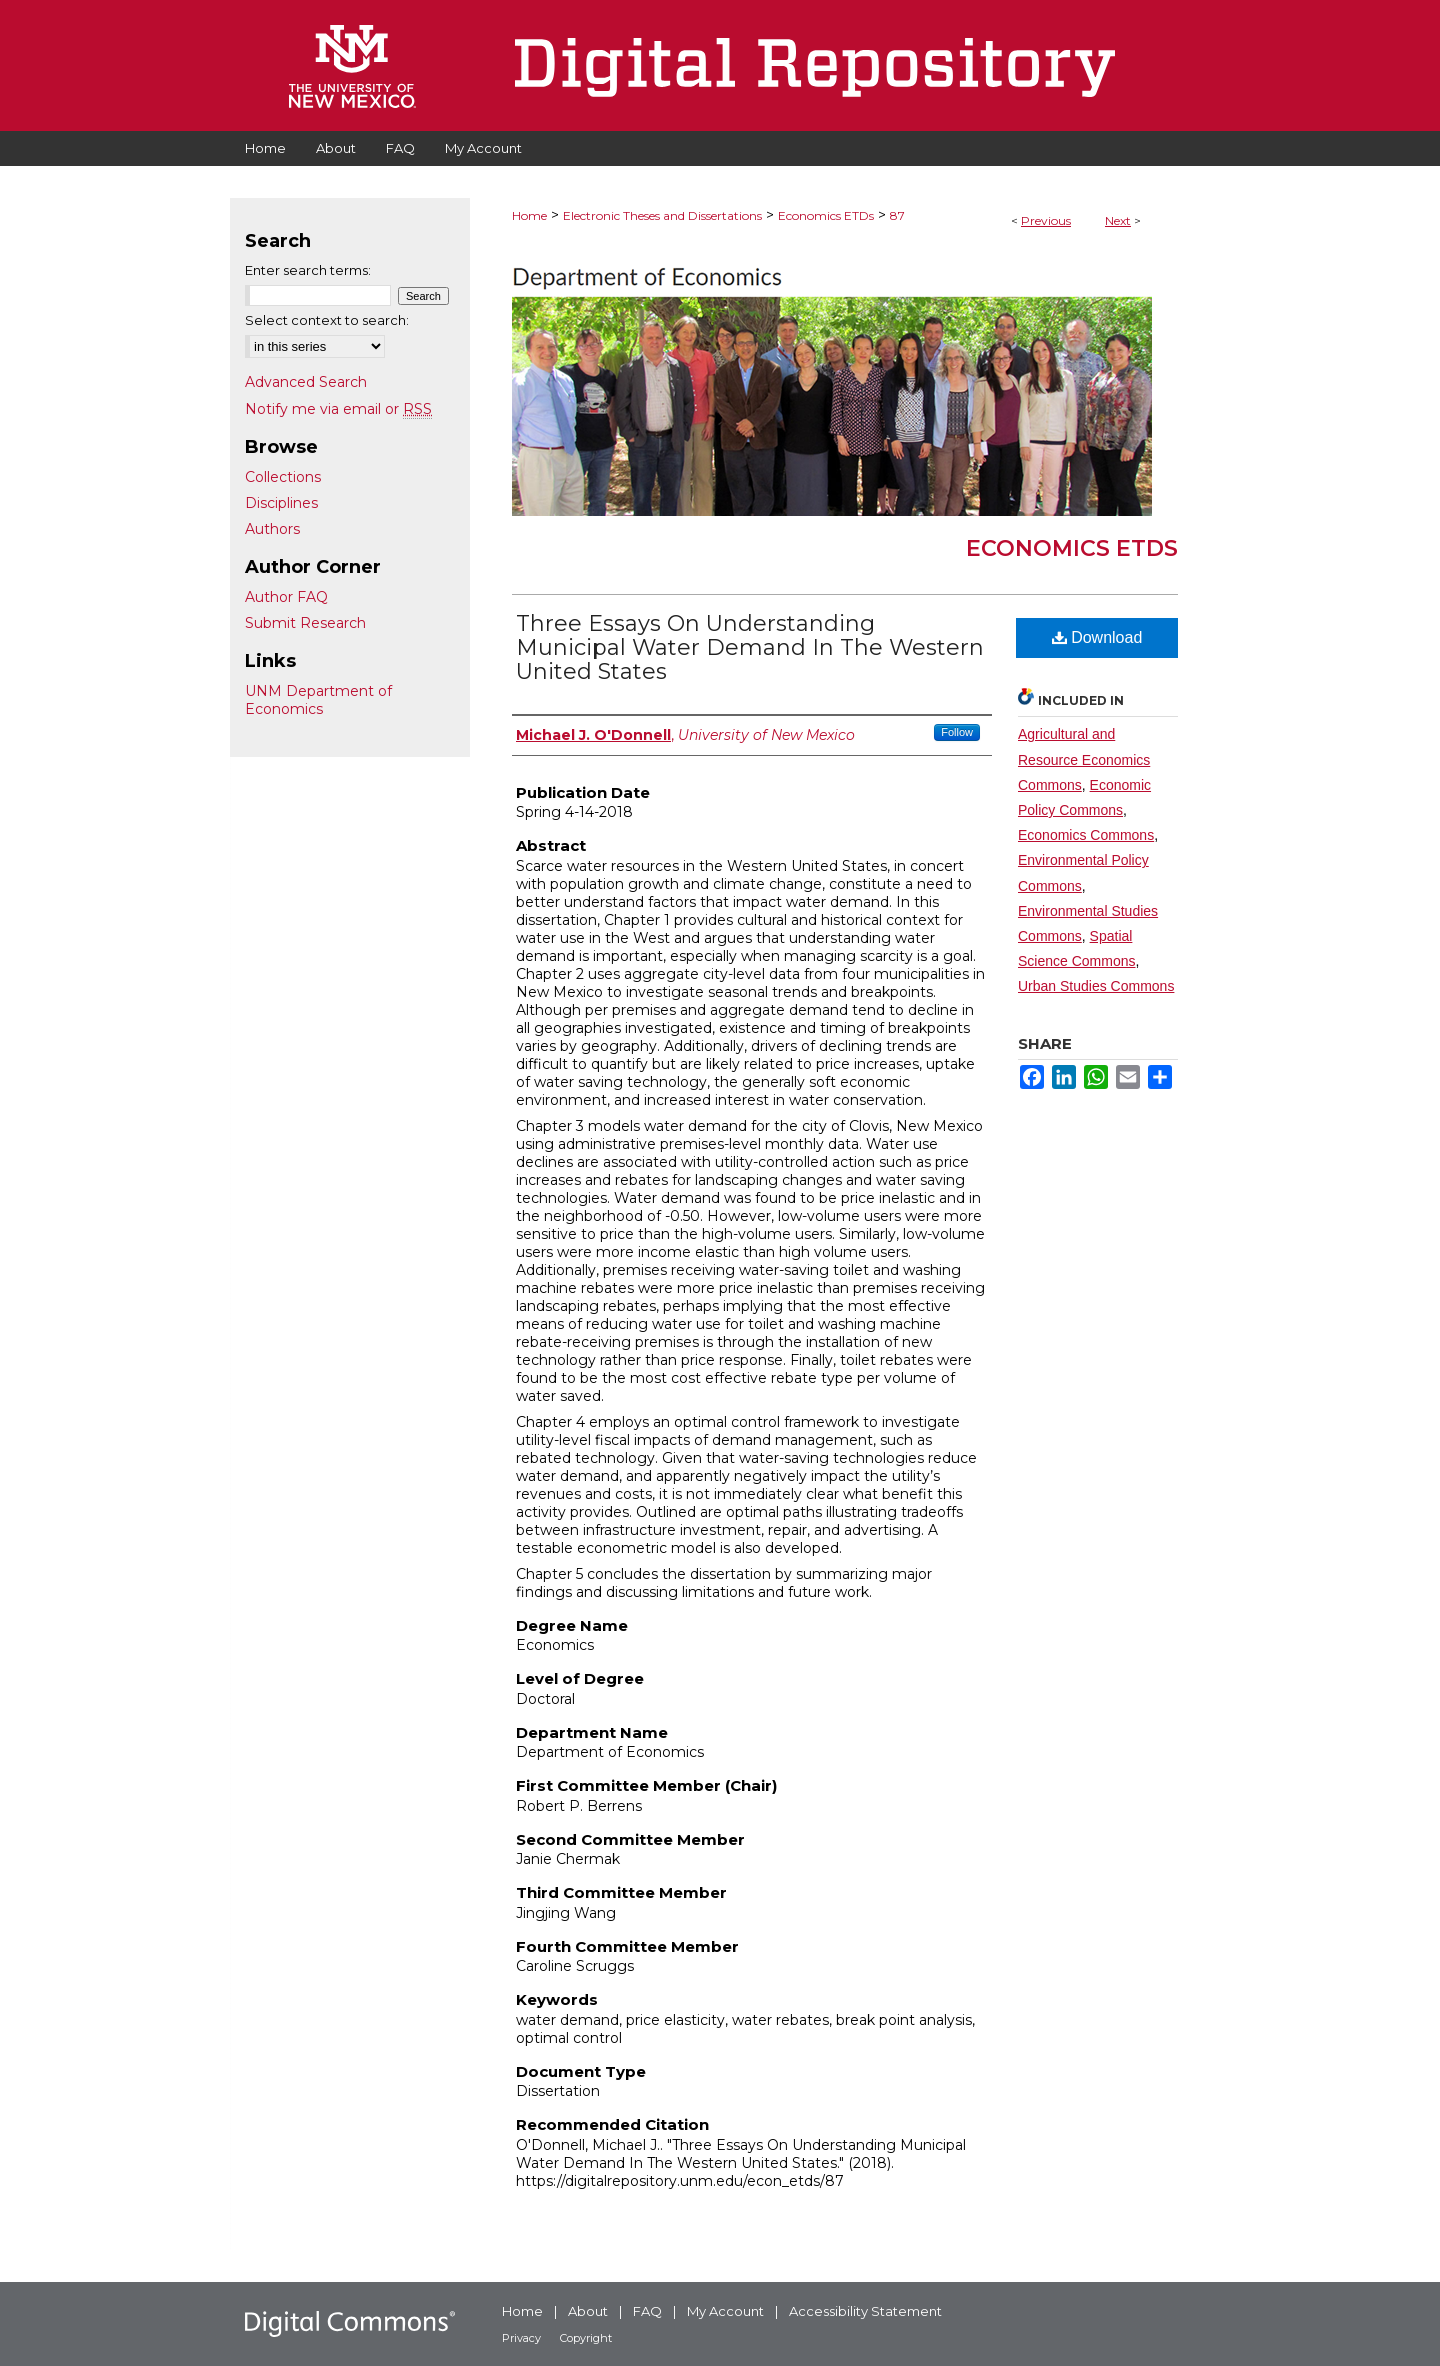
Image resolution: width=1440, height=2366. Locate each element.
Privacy (521, 2338)
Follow (957, 732)
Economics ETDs (826, 215)
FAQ (647, 2311)
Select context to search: (327, 320)
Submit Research (305, 623)
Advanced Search (306, 382)
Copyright (586, 2338)
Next (1118, 220)
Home (529, 215)
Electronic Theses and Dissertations (662, 215)
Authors (272, 529)
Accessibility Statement (865, 2311)
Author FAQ (286, 597)
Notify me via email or (338, 409)
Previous (1046, 220)
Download (1097, 637)
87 (897, 215)
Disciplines (281, 503)
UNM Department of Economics (318, 700)
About (588, 2311)
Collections (283, 477)
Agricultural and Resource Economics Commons (1084, 759)
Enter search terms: (308, 270)
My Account (725, 2311)
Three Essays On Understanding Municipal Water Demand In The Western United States (750, 647)
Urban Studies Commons (1096, 986)
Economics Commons (1086, 835)
